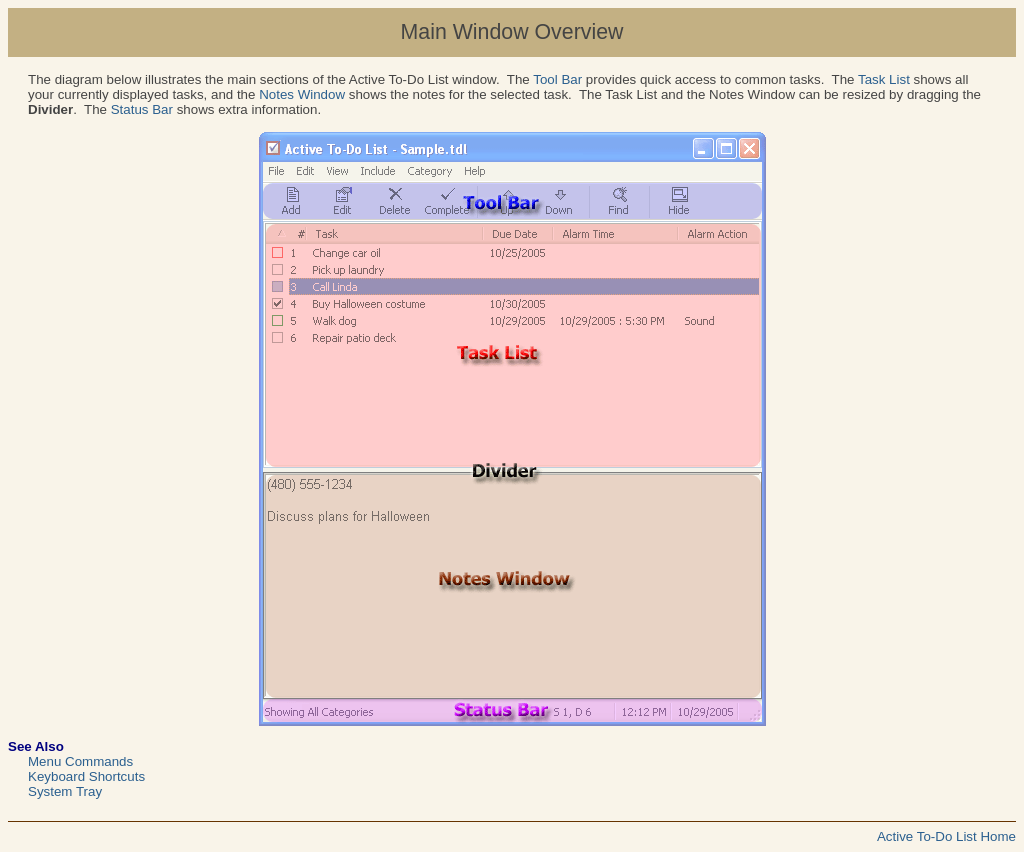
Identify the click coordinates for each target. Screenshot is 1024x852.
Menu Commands (80, 761)
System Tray (65, 791)
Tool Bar (557, 79)
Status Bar (142, 109)
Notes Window (302, 94)
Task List (884, 79)
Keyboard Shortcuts (86, 776)
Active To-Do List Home (946, 836)
